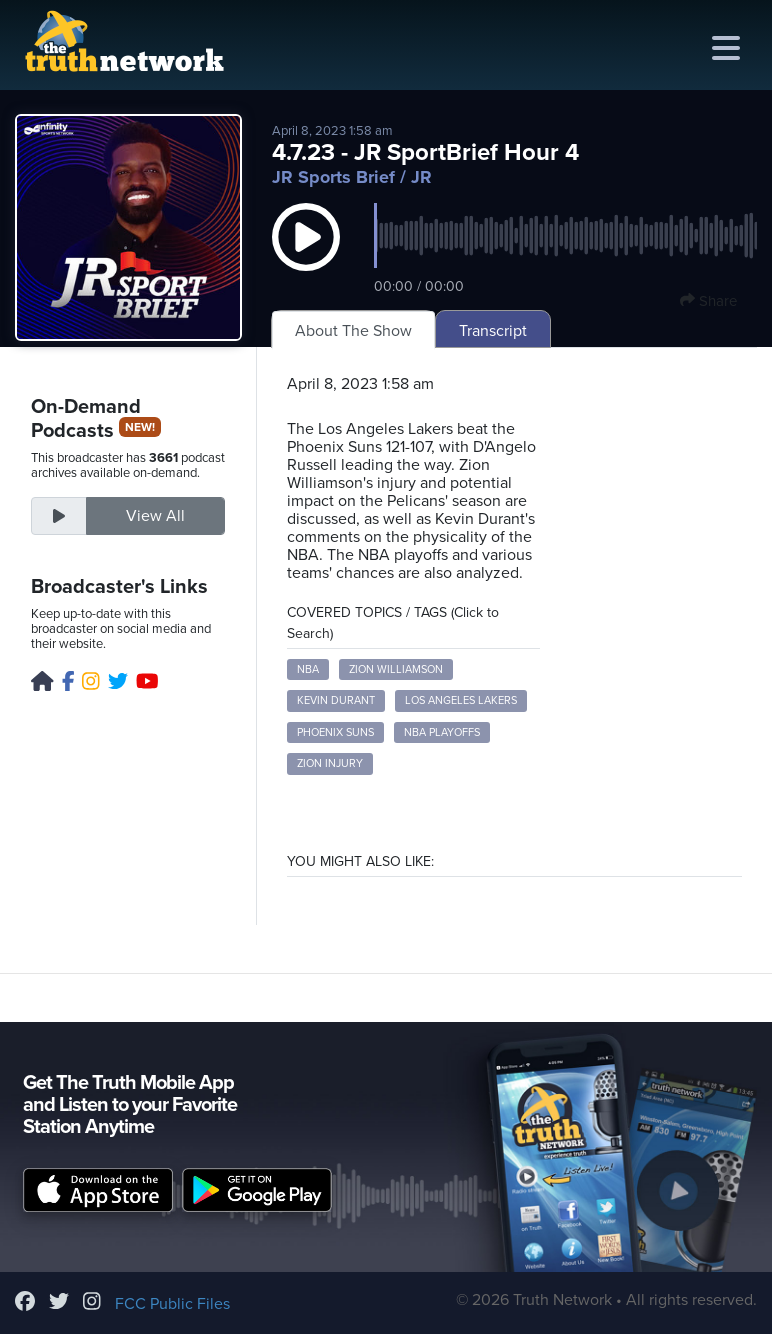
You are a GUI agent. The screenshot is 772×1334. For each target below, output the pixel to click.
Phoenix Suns (335, 732)
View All (155, 516)
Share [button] (708, 301)
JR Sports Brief (333, 177)
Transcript (493, 331)
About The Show (353, 331)
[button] (306, 257)
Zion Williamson (396, 669)
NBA (308, 669)
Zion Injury (330, 763)
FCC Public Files (172, 1304)
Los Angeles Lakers (461, 700)
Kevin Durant (336, 700)
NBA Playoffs (442, 732)
